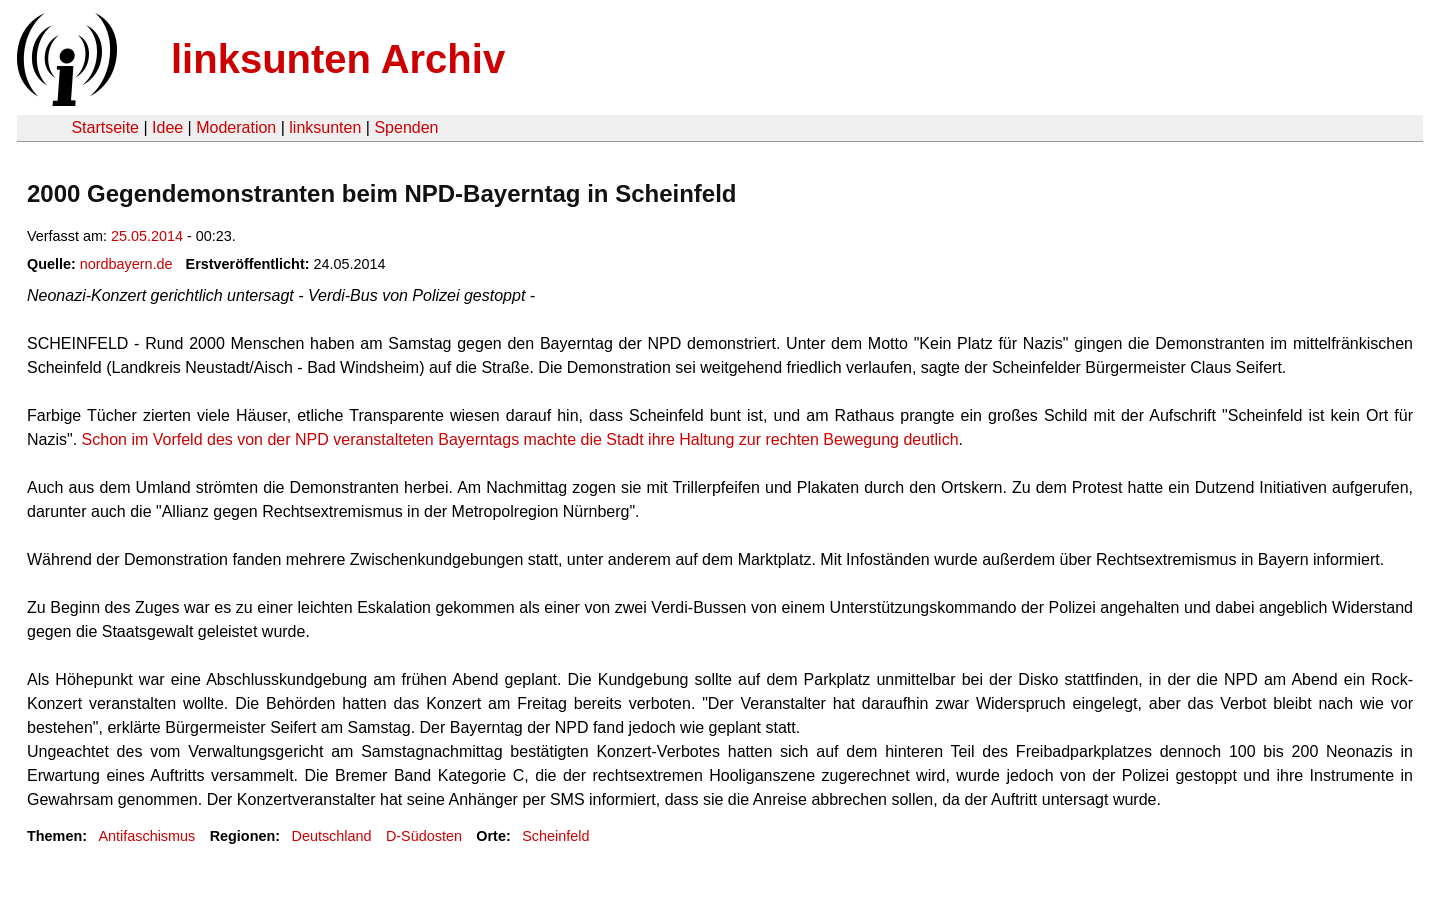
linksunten (325, 127)
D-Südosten (424, 836)
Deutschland (332, 836)
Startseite (105, 127)
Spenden (406, 127)
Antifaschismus (146, 836)
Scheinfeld (555, 836)
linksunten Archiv (338, 59)
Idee (167, 127)
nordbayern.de (126, 264)
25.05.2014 (147, 236)
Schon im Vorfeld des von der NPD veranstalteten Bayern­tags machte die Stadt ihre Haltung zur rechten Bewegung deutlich (520, 439)
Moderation (236, 127)
